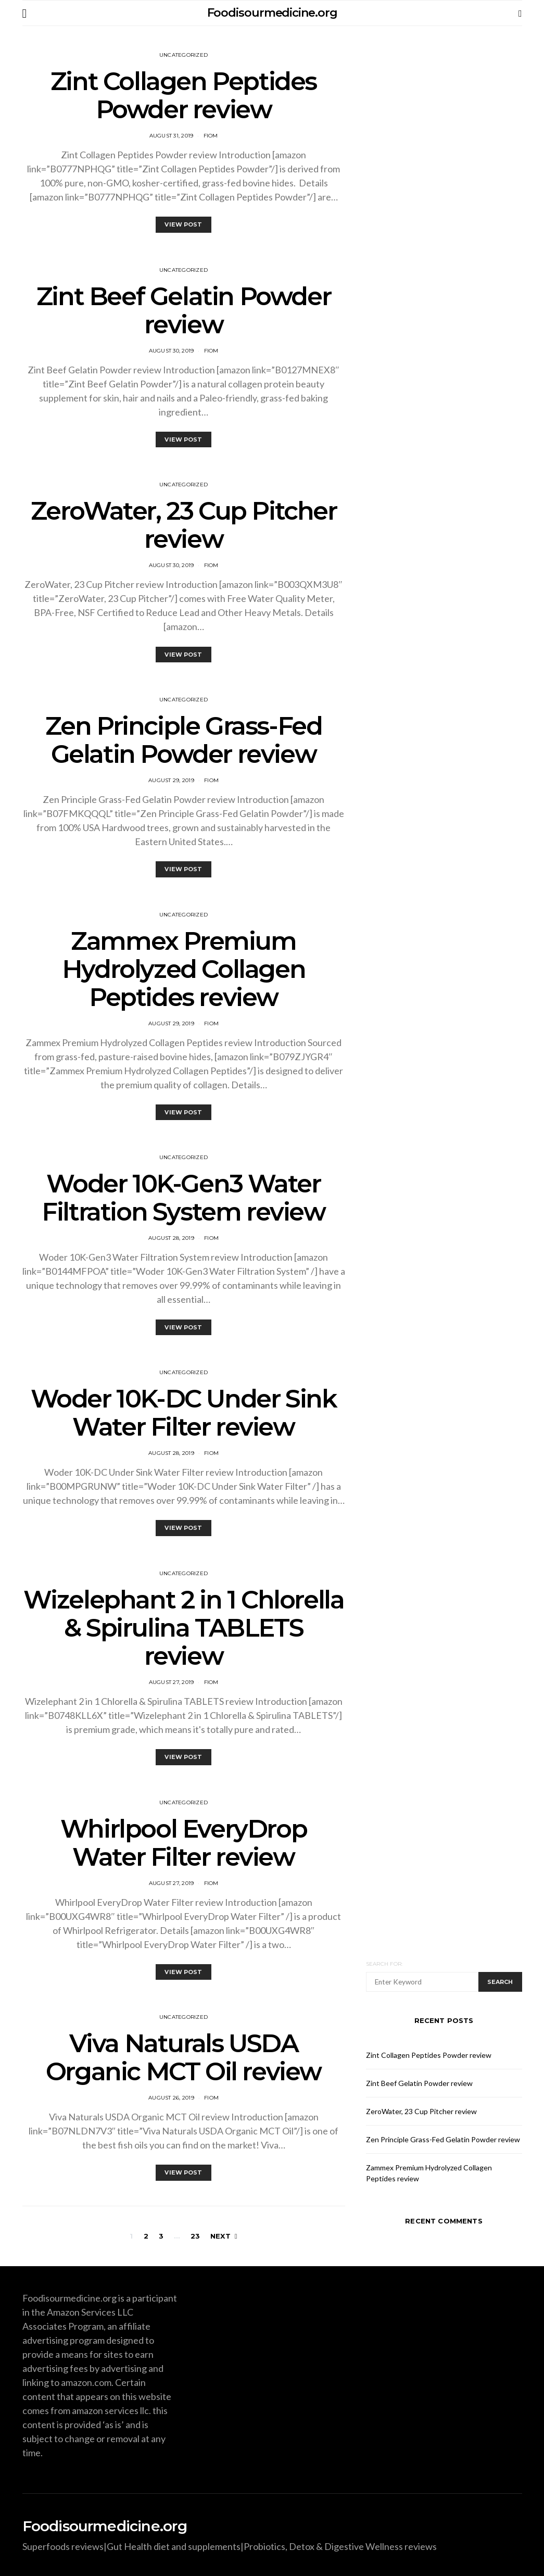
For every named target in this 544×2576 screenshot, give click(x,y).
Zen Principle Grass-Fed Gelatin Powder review (183, 740)
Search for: (384, 1964)
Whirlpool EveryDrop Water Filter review (183, 1843)
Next (220, 2236)
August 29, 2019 (171, 780)
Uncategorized (183, 55)
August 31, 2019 (171, 135)
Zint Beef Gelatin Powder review (183, 310)
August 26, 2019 (171, 2097)
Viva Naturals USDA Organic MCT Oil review (183, 2057)
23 (195, 2236)
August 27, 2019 (171, 1682)
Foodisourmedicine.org (272, 13)
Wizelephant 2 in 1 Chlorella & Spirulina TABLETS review (183, 1628)
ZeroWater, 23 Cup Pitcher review (184, 525)
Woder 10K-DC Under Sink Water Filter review (184, 1413)
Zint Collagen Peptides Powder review (183, 95)
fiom (211, 135)
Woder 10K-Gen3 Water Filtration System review (183, 1197)
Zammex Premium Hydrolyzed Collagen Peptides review (183, 969)
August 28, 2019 (171, 1238)
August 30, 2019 (171, 350)
